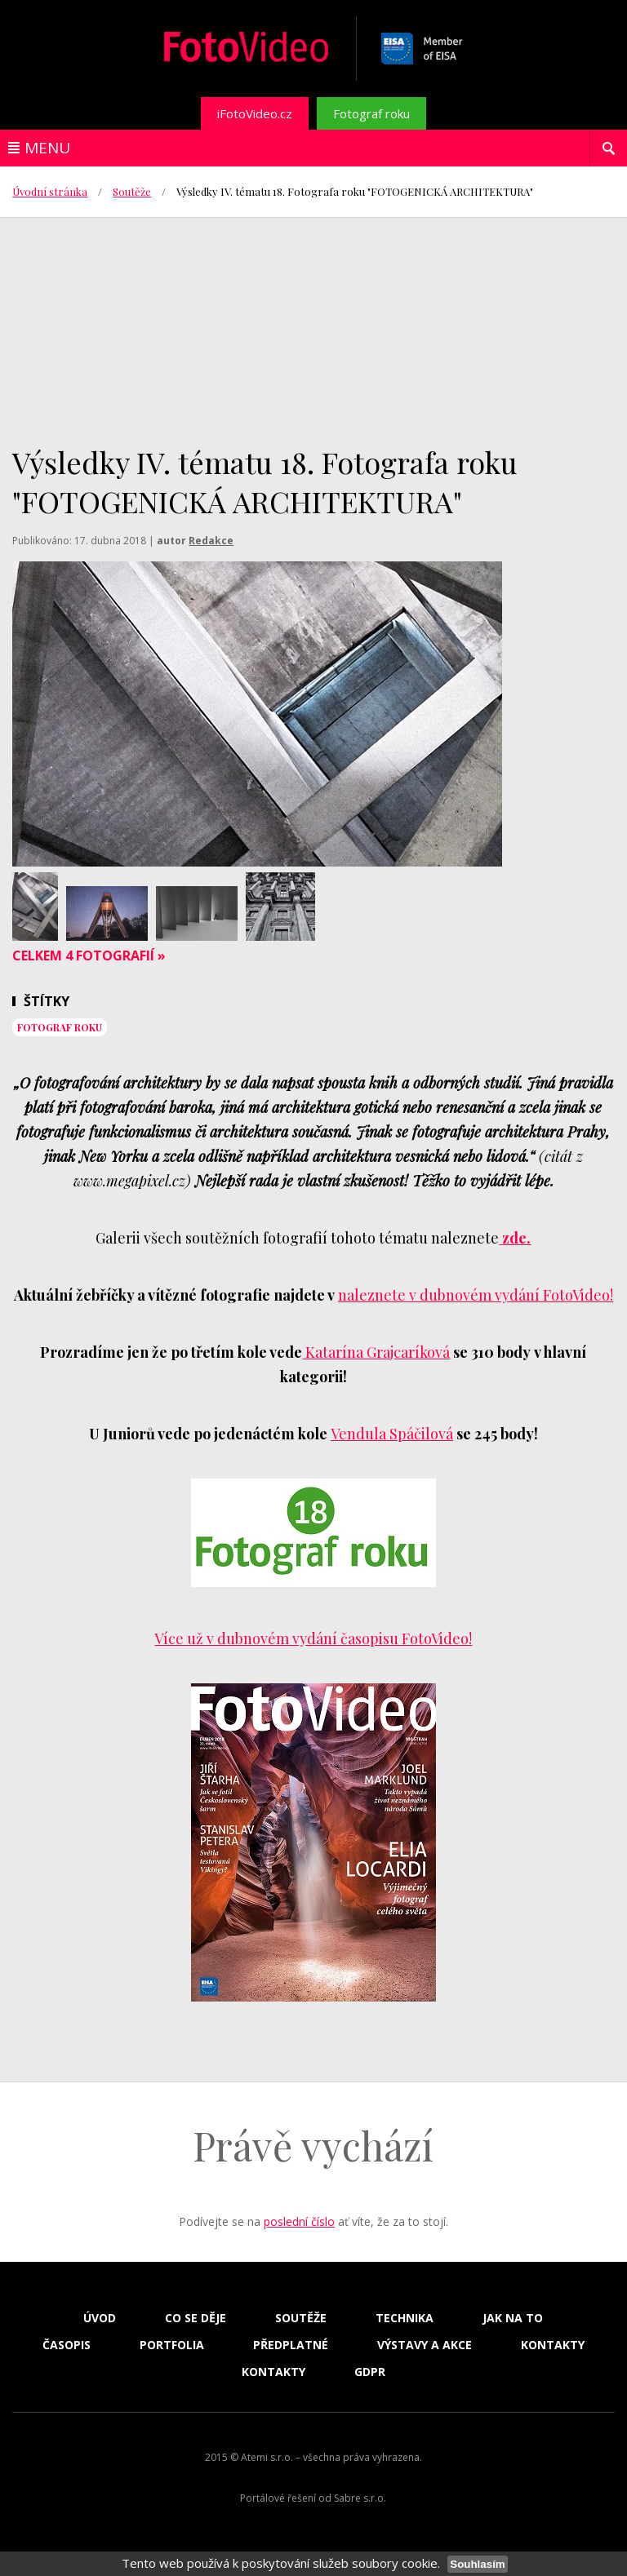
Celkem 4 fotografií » (89, 955)
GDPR (369, 2372)
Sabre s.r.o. (360, 2498)
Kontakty (553, 2345)
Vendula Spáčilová (392, 1433)
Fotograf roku (371, 113)
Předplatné (290, 2345)
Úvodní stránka (49, 191)
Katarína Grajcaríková (376, 1352)
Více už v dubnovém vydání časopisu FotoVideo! (313, 1638)
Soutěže (132, 191)
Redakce (211, 541)
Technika (405, 2318)
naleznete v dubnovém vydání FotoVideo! (475, 1295)
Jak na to (512, 2318)
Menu (47, 147)
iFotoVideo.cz (254, 113)
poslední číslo (299, 2221)
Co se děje (195, 2318)
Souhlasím (477, 2564)
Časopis (66, 2345)
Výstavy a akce (424, 2345)
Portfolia (172, 2345)
